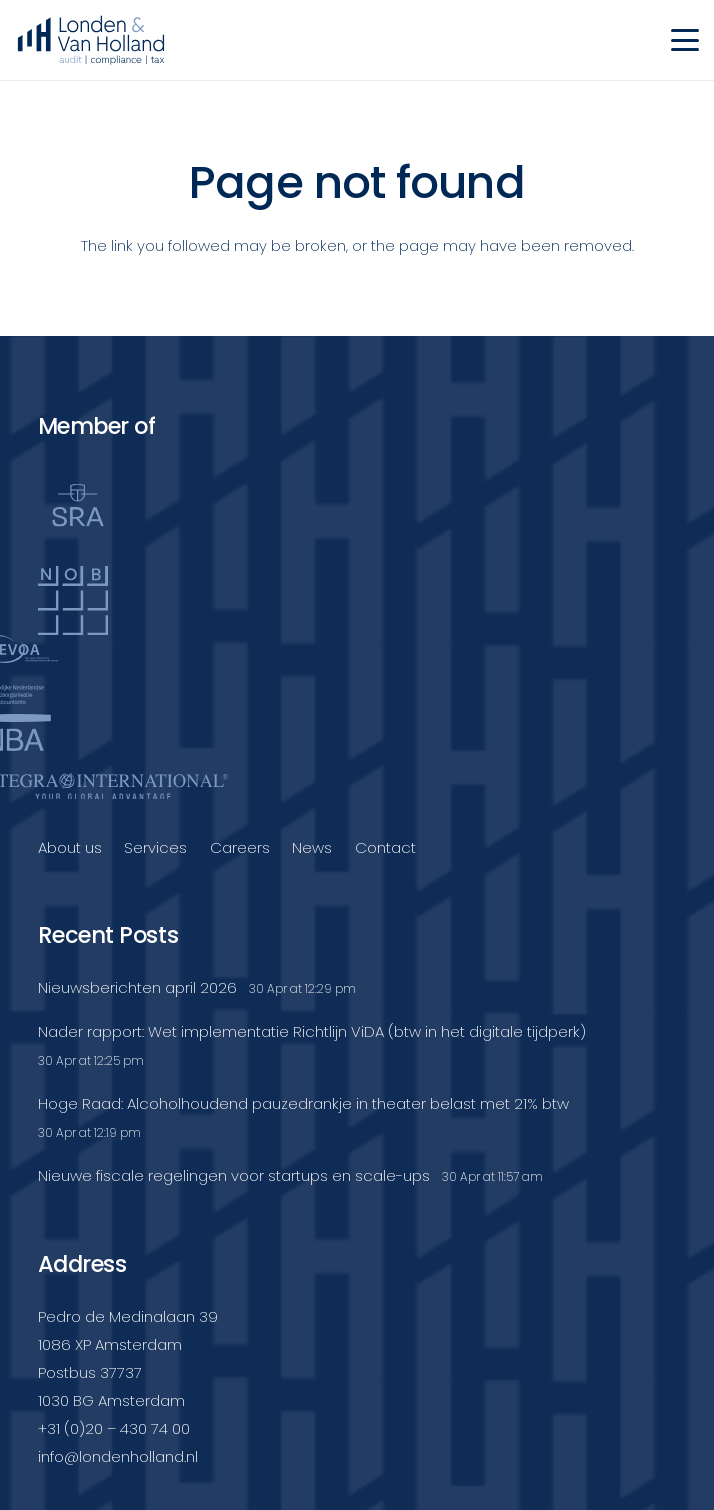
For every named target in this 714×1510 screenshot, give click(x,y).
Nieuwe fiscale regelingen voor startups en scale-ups (234, 1175)
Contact (385, 847)
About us (70, 847)
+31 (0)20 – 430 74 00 (114, 1428)
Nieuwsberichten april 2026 (137, 987)
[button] (685, 40)
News (312, 847)
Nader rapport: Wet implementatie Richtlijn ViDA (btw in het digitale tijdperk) (312, 1031)
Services (155, 847)
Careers (240, 847)
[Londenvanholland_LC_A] (91, 40)
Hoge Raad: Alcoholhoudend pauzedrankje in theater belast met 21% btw (303, 1103)
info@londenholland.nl (118, 1456)
